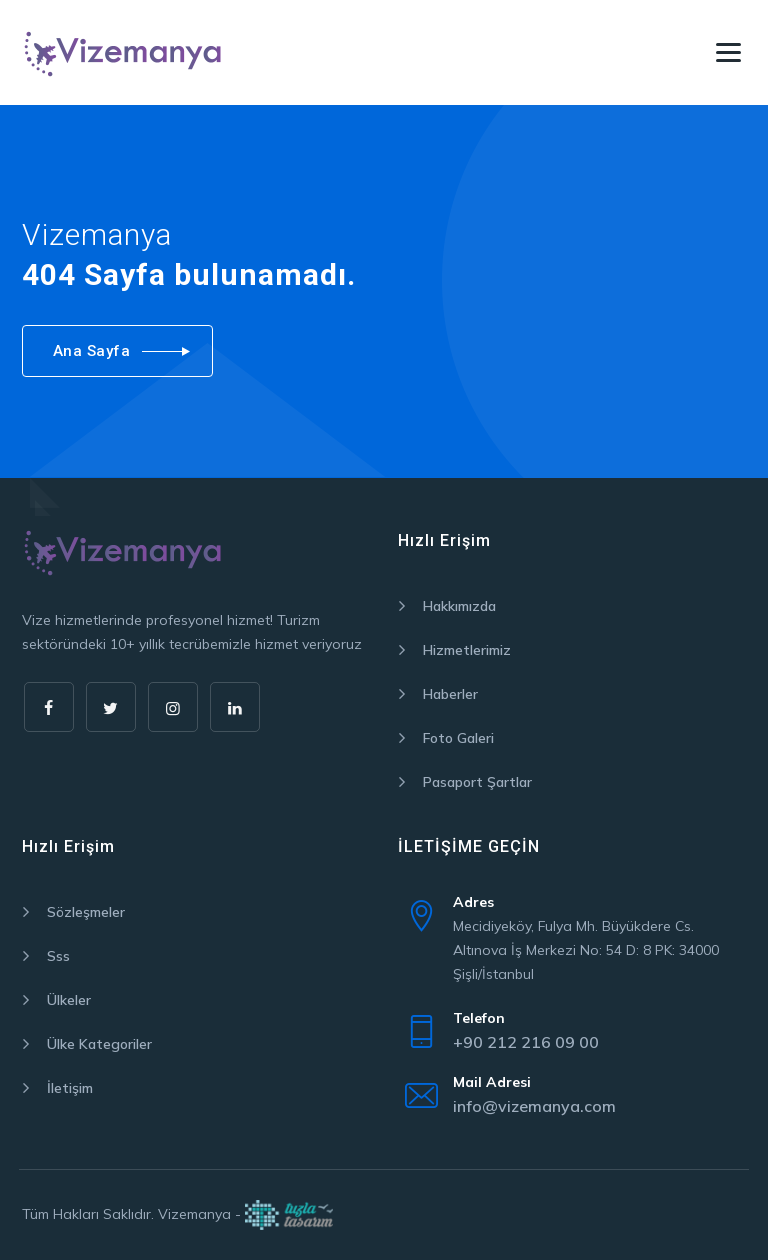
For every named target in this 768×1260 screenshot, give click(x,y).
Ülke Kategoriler (99, 1044)
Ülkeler (69, 1000)
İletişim (70, 1088)
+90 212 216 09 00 (526, 1042)
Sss (58, 956)
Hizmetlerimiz (467, 650)
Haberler (450, 694)
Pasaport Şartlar (477, 782)
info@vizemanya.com (534, 1106)
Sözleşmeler (86, 912)
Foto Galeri (458, 738)
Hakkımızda (459, 606)
